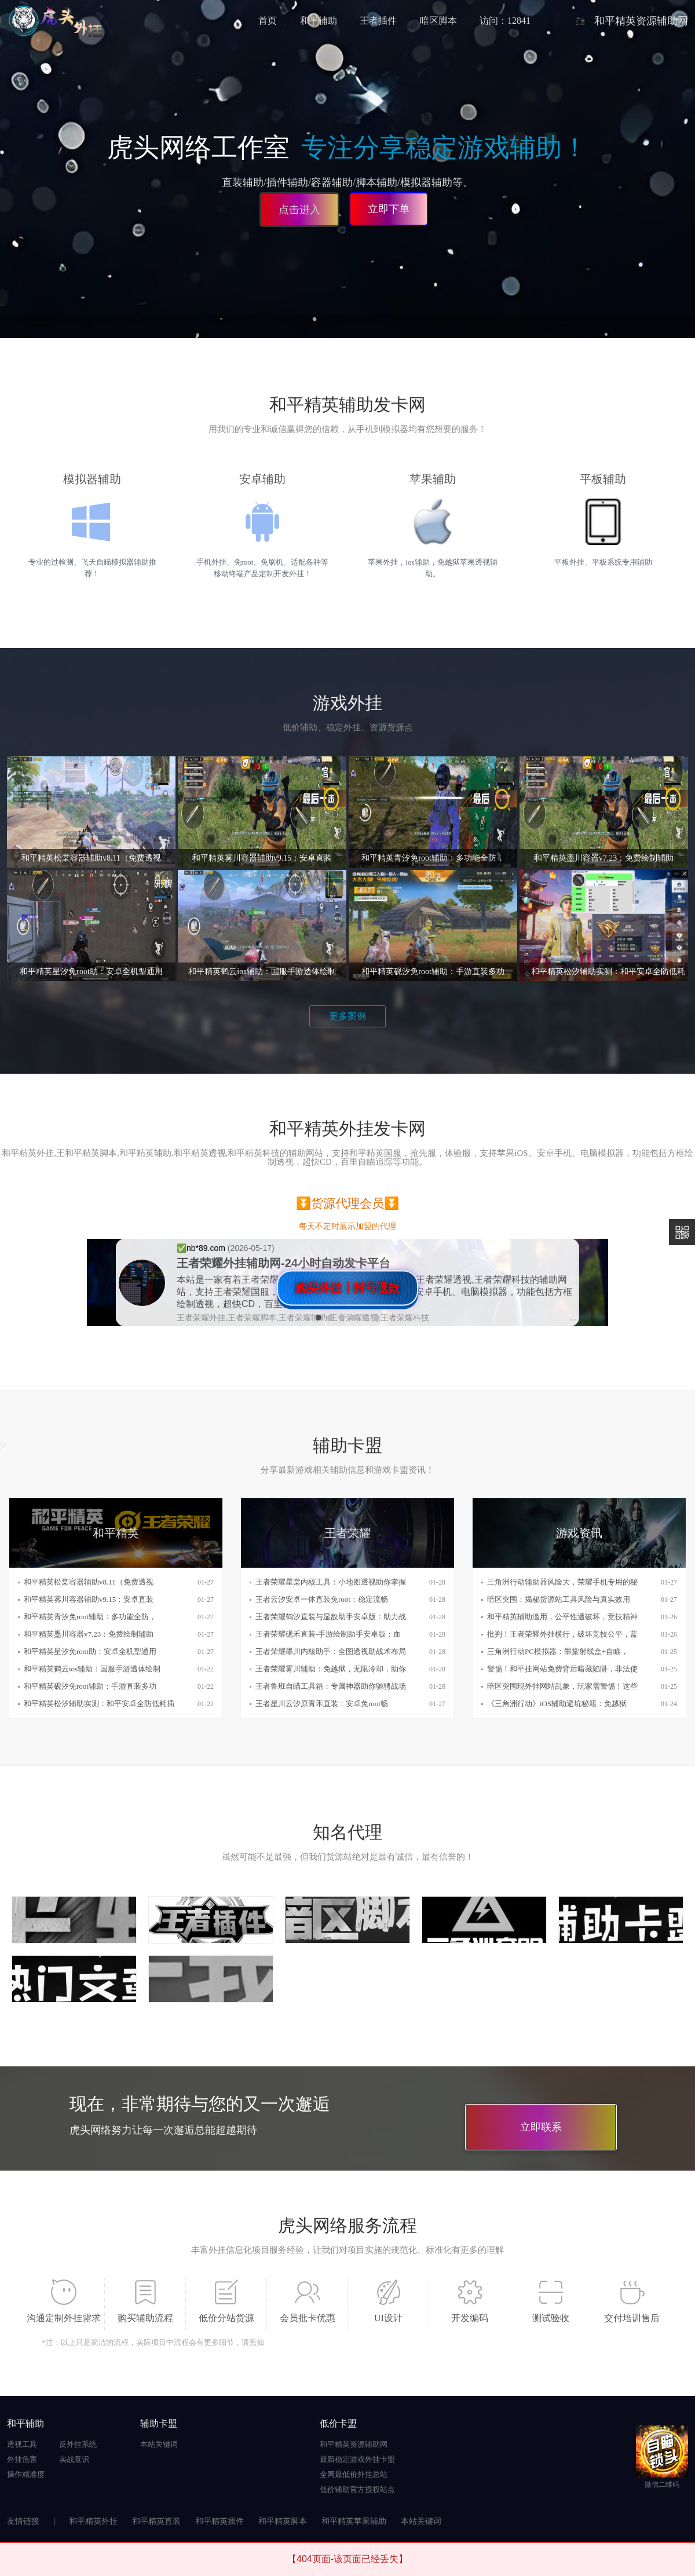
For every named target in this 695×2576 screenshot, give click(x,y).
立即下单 (388, 209)
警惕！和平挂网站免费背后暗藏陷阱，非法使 (562, 1668)
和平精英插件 (219, 2521)
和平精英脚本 (282, 2521)
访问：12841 (505, 20)
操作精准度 (26, 2474)
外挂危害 (22, 2459)
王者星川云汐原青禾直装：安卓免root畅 (321, 1703)
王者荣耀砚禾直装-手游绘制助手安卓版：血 (328, 1634)
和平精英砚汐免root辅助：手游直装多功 (90, 1686)
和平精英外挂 (93, 2521)
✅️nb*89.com (202, 1248)
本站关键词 (159, 2444)
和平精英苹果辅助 (353, 2521)
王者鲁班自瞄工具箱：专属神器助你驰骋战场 (330, 1686)
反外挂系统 (78, 2444)
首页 (267, 20)
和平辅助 (318, 20)
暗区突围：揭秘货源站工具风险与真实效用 (558, 1599)
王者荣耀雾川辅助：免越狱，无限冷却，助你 (330, 1668)
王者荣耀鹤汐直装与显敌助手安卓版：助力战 (330, 1616)
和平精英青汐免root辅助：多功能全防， (90, 1616)
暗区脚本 (438, 20)
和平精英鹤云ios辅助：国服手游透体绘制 (92, 1668)
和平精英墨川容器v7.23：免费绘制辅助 (88, 1634)
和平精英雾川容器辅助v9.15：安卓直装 (88, 1599)
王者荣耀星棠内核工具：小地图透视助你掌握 (330, 1582)
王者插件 (378, 20)
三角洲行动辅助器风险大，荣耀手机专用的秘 (562, 1582)
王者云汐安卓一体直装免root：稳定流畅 (321, 1599)
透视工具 (22, 2444)
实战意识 (74, 2459)
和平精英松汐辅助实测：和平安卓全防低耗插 (99, 1703)
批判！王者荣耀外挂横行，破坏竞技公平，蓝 (562, 1634)
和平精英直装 (156, 2521)
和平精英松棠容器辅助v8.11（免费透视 (88, 1582)
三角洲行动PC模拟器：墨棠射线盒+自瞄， (557, 1651)
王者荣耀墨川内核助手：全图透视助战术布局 (330, 1651)
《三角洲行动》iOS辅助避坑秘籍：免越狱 (557, 1703)
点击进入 (298, 208)
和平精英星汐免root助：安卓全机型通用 (90, 1651)
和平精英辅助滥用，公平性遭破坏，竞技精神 (562, 1616)
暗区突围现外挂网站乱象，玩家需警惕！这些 (562, 1686)
